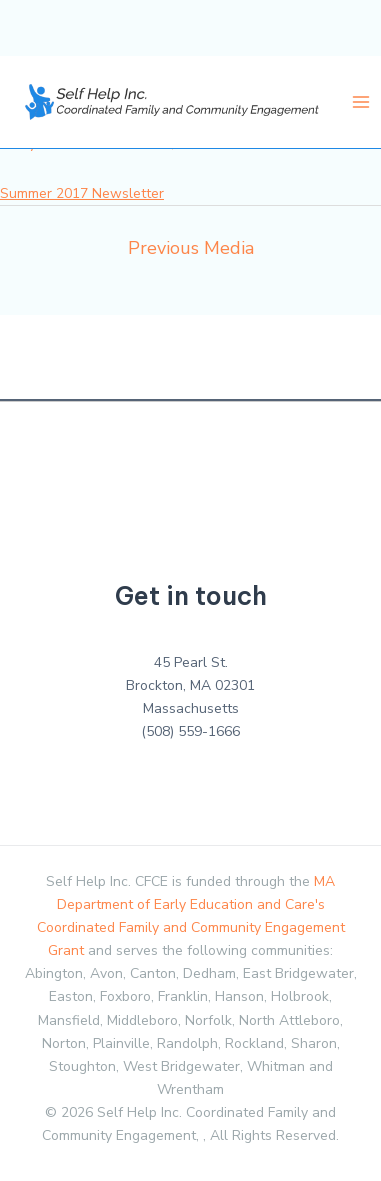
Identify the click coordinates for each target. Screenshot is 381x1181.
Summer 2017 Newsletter (82, 193)
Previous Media (191, 248)
